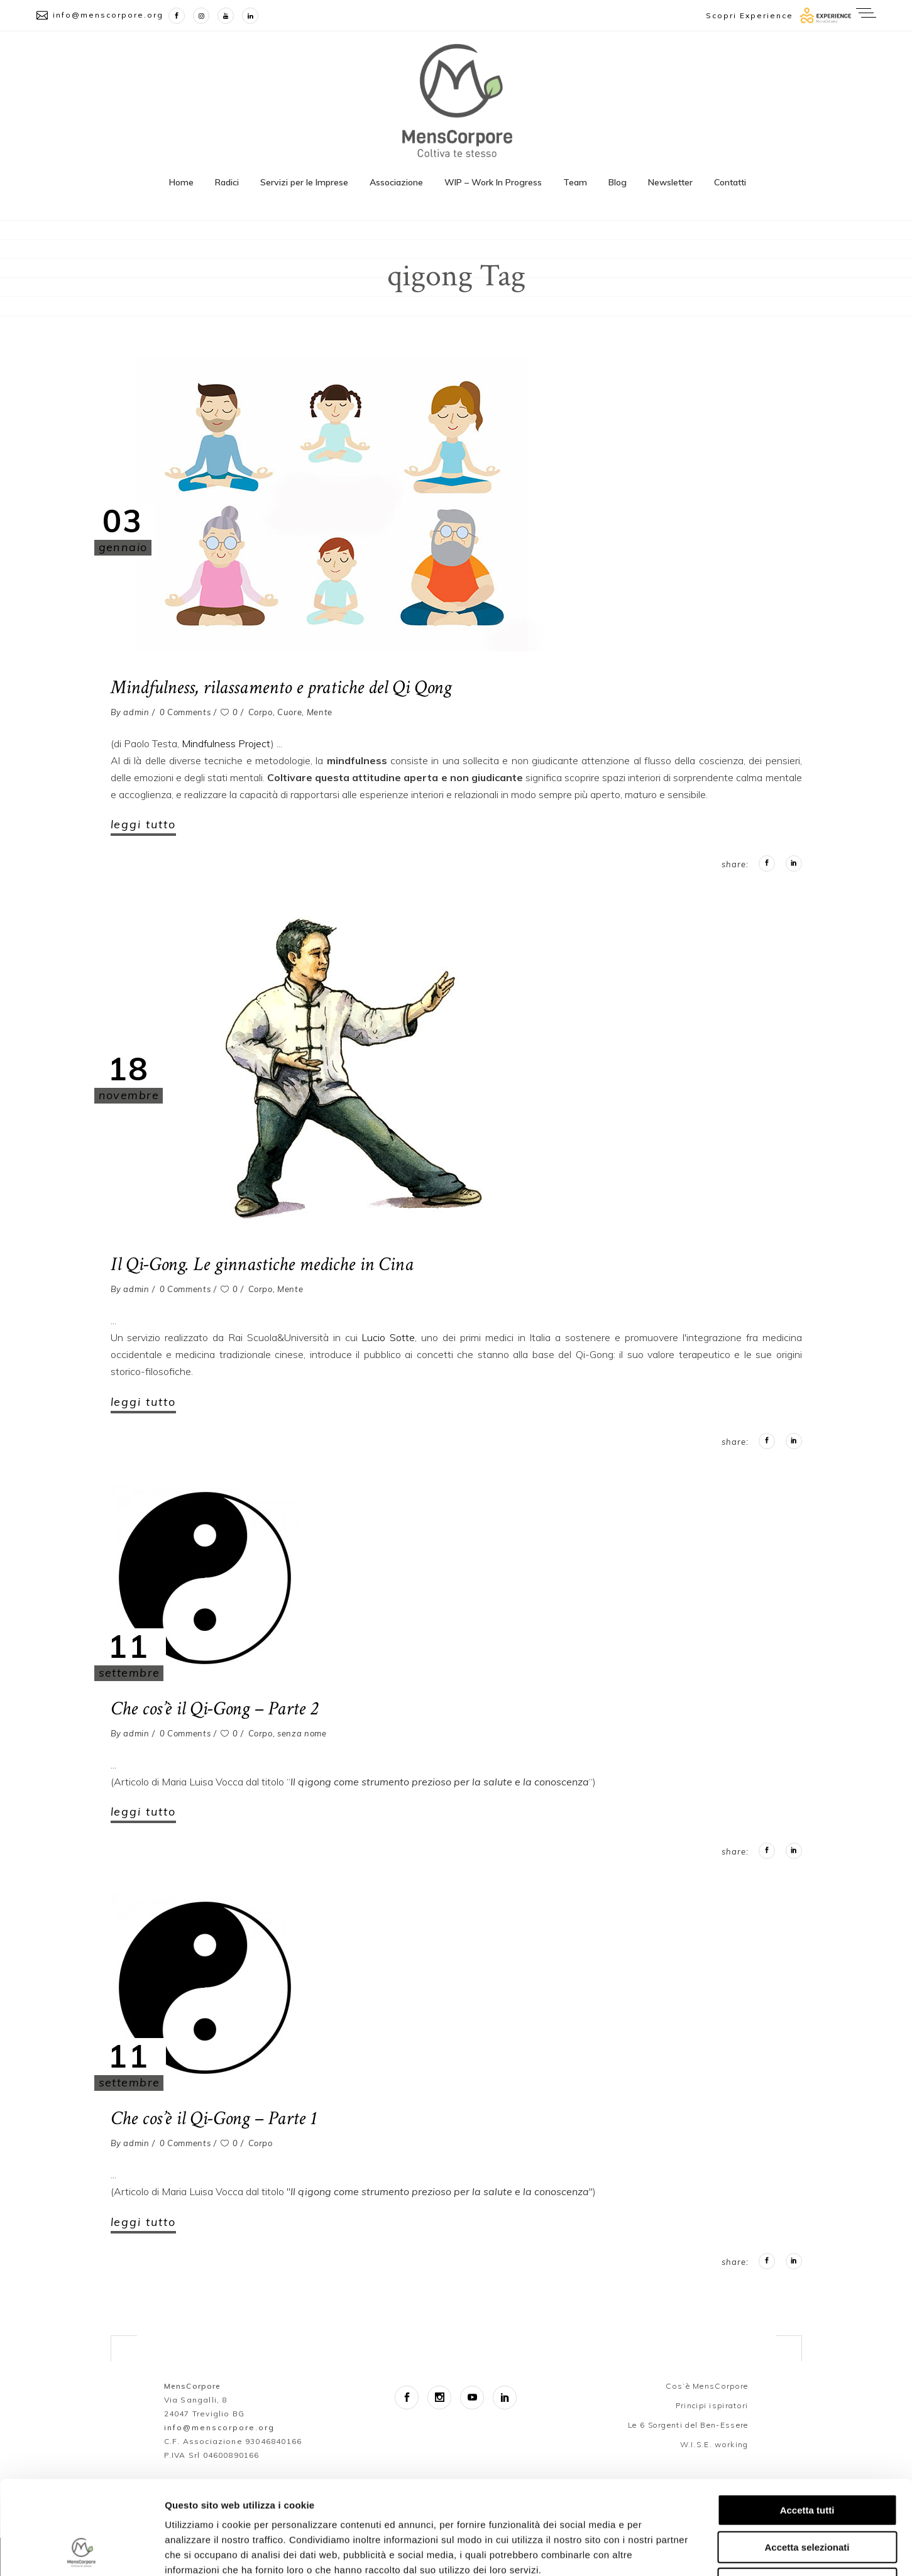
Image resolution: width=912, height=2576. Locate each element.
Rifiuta (807, 2496)
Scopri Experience (749, 15)
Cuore (289, 712)
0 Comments (185, 712)
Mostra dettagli (661, 2551)
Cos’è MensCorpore (707, 2386)
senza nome (302, 1733)
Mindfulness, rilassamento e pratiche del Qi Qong (281, 687)
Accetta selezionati (806, 2459)
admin (136, 712)
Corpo (260, 712)
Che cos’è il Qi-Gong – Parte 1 (214, 2118)
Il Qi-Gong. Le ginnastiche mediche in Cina (262, 1264)
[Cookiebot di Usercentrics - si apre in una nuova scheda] (81, 2551)
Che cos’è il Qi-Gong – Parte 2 (214, 1708)
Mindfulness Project (226, 743)
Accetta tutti (807, 2422)
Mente (319, 712)
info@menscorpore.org (108, 14)
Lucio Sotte (388, 1337)
